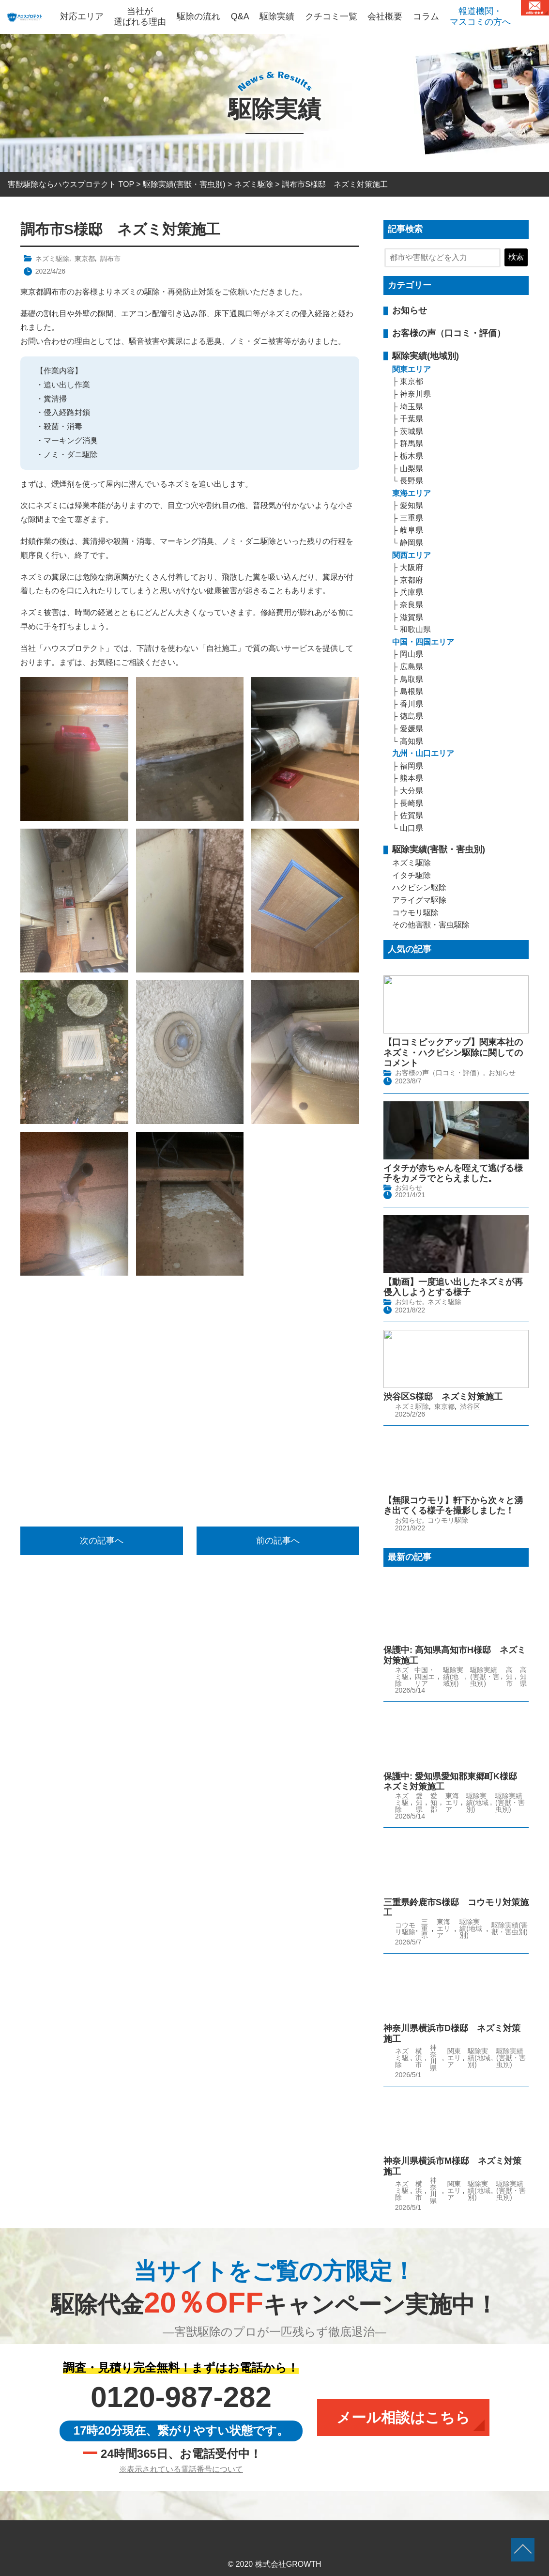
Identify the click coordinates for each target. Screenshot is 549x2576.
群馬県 (411, 443)
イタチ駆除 (411, 875)
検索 (516, 257)
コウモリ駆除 (415, 913)
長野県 (411, 481)
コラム (426, 16)
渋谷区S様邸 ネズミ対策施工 (443, 1393)
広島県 (411, 667)
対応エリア (82, 16)
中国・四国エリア (423, 642)
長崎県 (411, 803)
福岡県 (411, 766)
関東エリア (411, 369)
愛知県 (411, 505)
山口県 (411, 828)
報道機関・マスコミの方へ (480, 16)
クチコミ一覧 (331, 16)
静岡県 (411, 543)
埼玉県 (411, 406)
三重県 (411, 518)
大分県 (411, 791)
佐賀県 (411, 815)
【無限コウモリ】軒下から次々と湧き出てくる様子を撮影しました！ (453, 1501)
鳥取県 (411, 679)
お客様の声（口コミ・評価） (448, 333)
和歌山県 (415, 629)
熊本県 (411, 778)
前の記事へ (278, 1540)
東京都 (85, 258)
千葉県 (411, 419)
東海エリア (411, 493)
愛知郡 (433, 1798)
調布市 (110, 258)
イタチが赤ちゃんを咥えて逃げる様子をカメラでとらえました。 (453, 1172)
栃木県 (411, 456)
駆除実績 (276, 16)
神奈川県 (415, 394)
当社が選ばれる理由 (140, 16)
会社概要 (384, 16)
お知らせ (409, 310)
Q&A (240, 16)
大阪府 (411, 567)
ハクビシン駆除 (419, 887)
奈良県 (411, 605)
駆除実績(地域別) (425, 356)
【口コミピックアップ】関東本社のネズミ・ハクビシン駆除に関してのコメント (453, 1052)
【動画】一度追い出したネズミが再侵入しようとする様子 (453, 1284)
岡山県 (411, 654)
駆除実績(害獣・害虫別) (438, 849)
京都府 (411, 580)
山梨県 (411, 468)
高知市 (509, 1672)
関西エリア (411, 555)
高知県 (411, 741)
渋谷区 (470, 1402)
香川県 (411, 704)
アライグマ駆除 (419, 900)
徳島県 (411, 716)
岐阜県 (411, 530)
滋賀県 (411, 617)
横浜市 (418, 2054)
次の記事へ (101, 1540)
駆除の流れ (198, 16)
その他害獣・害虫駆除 (431, 925)
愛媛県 (411, 729)
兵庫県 (411, 592)
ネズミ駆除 (52, 258)
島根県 (411, 691)
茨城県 (411, 431)
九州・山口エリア (423, 753)
